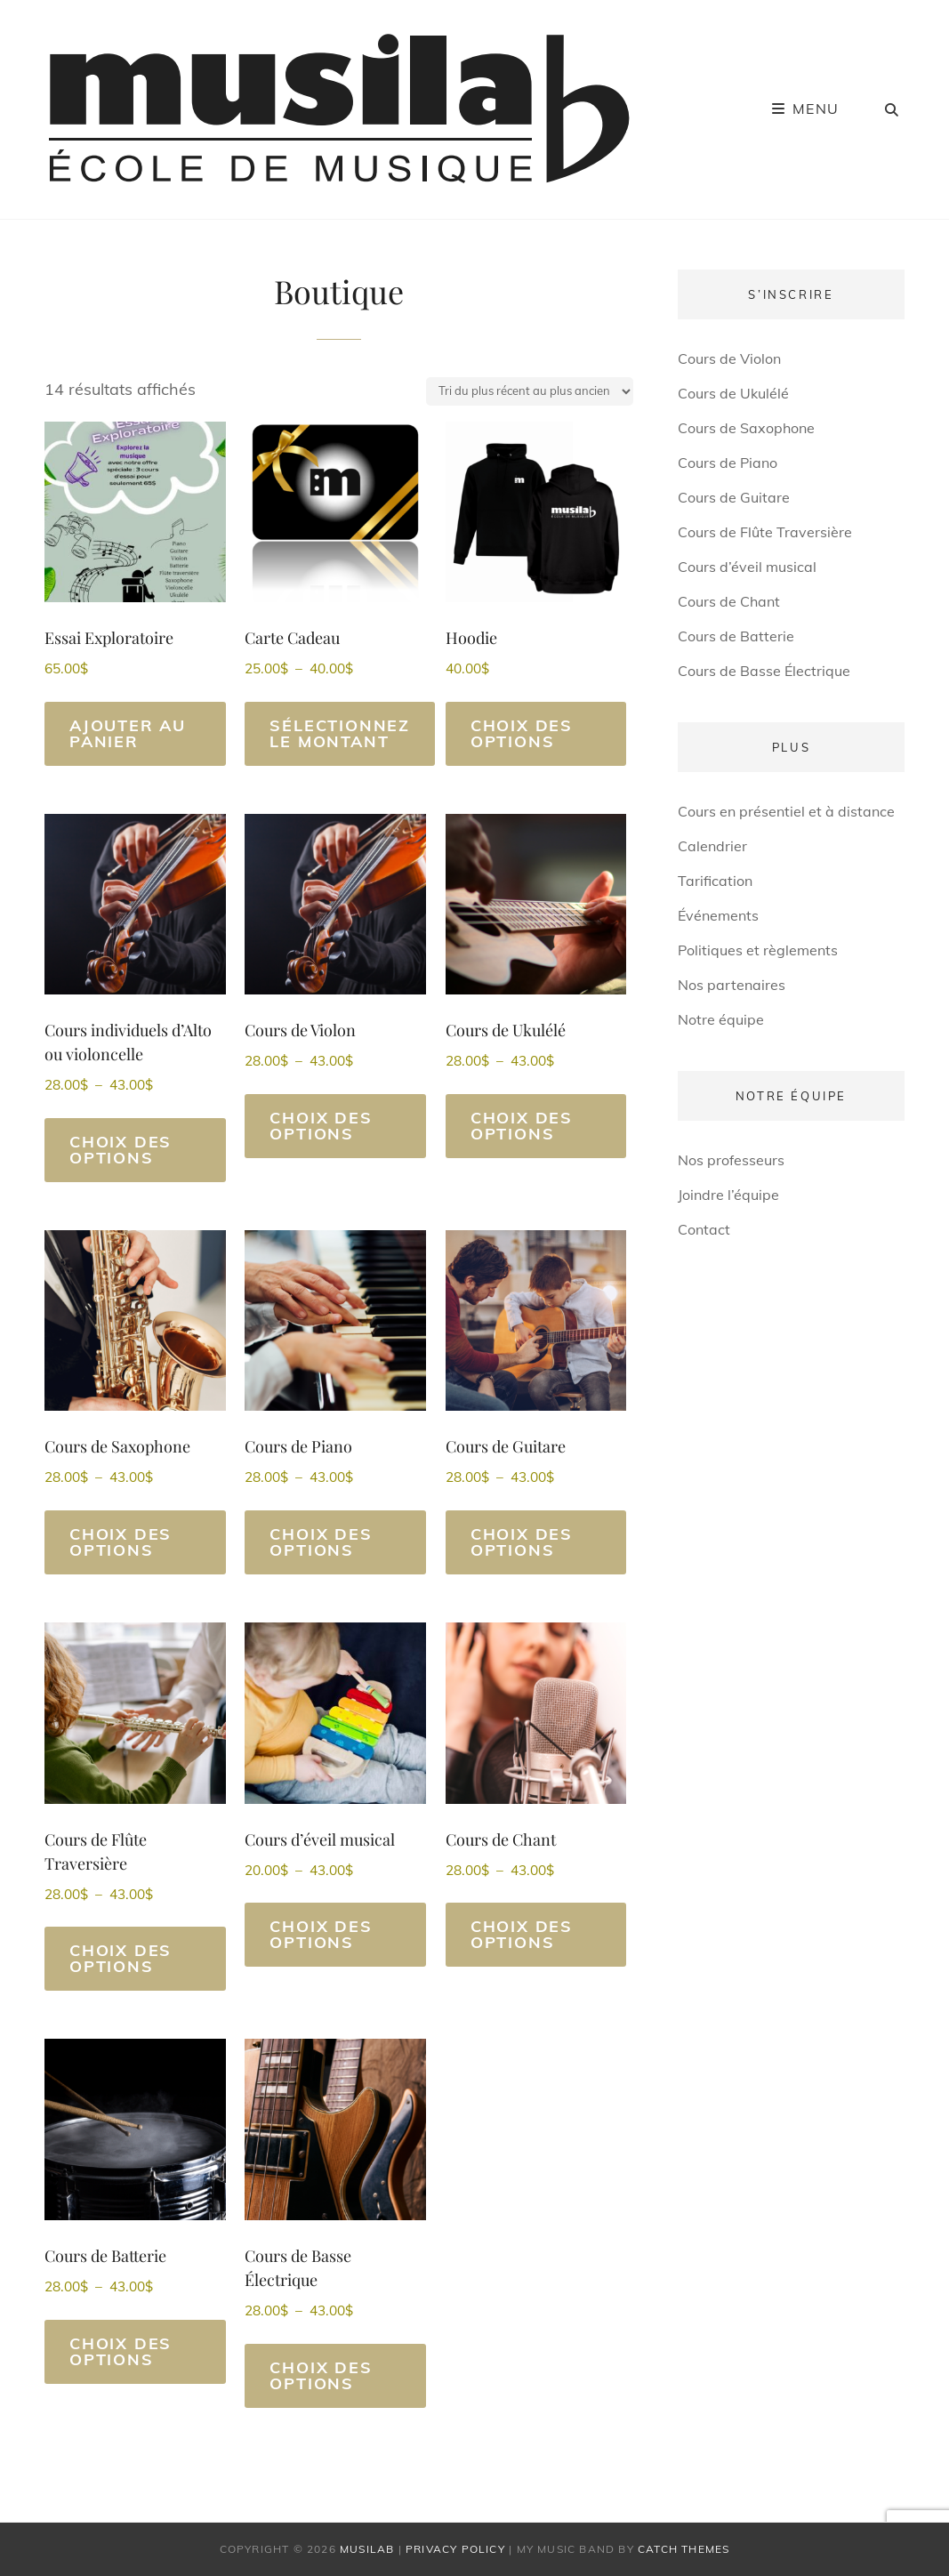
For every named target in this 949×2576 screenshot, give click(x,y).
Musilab (367, 2549)
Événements (718, 915)
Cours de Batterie (736, 636)
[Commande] (529, 391)
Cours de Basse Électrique (764, 671)
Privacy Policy (455, 2549)
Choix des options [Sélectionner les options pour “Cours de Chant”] (521, 1934)
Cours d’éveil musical (747, 567)
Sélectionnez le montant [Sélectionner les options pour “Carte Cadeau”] (339, 733)
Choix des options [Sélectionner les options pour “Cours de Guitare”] (521, 1542)
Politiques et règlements (758, 950)
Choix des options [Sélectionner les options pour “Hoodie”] (521, 733)
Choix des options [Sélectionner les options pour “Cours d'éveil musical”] (320, 1934)
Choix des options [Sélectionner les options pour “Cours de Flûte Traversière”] (120, 1958)
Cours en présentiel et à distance (786, 811)
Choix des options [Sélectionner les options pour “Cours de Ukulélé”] (521, 1125)
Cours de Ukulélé (733, 393)
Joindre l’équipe (728, 1194)
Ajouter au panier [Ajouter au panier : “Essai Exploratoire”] (127, 733)
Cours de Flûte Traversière (765, 532)
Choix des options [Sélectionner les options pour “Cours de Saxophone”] (120, 1542)
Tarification (715, 881)
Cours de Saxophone (746, 428)
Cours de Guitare (734, 497)
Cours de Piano (727, 462)
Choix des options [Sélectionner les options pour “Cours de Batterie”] (120, 2351)
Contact (704, 1229)
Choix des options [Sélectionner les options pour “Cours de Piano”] (320, 1542)
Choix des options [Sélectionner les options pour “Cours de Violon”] (320, 1125)
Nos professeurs (731, 1160)
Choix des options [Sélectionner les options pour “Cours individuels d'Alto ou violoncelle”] (120, 1149)
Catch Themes (683, 2549)
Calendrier (712, 846)
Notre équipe (721, 1019)
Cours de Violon (729, 358)
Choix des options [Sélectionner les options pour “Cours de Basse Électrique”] (320, 2375)
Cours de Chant (729, 601)
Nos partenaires (731, 985)
